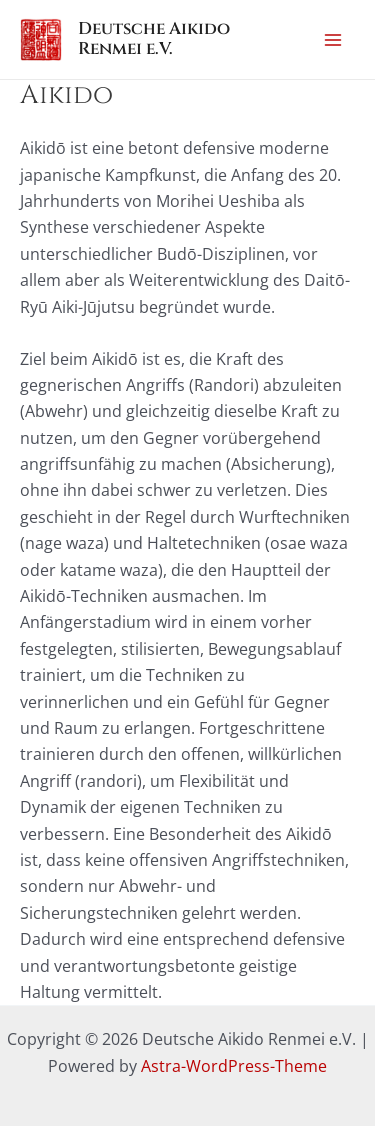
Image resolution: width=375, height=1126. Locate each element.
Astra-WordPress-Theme (234, 1066)
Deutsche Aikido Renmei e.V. (154, 38)
